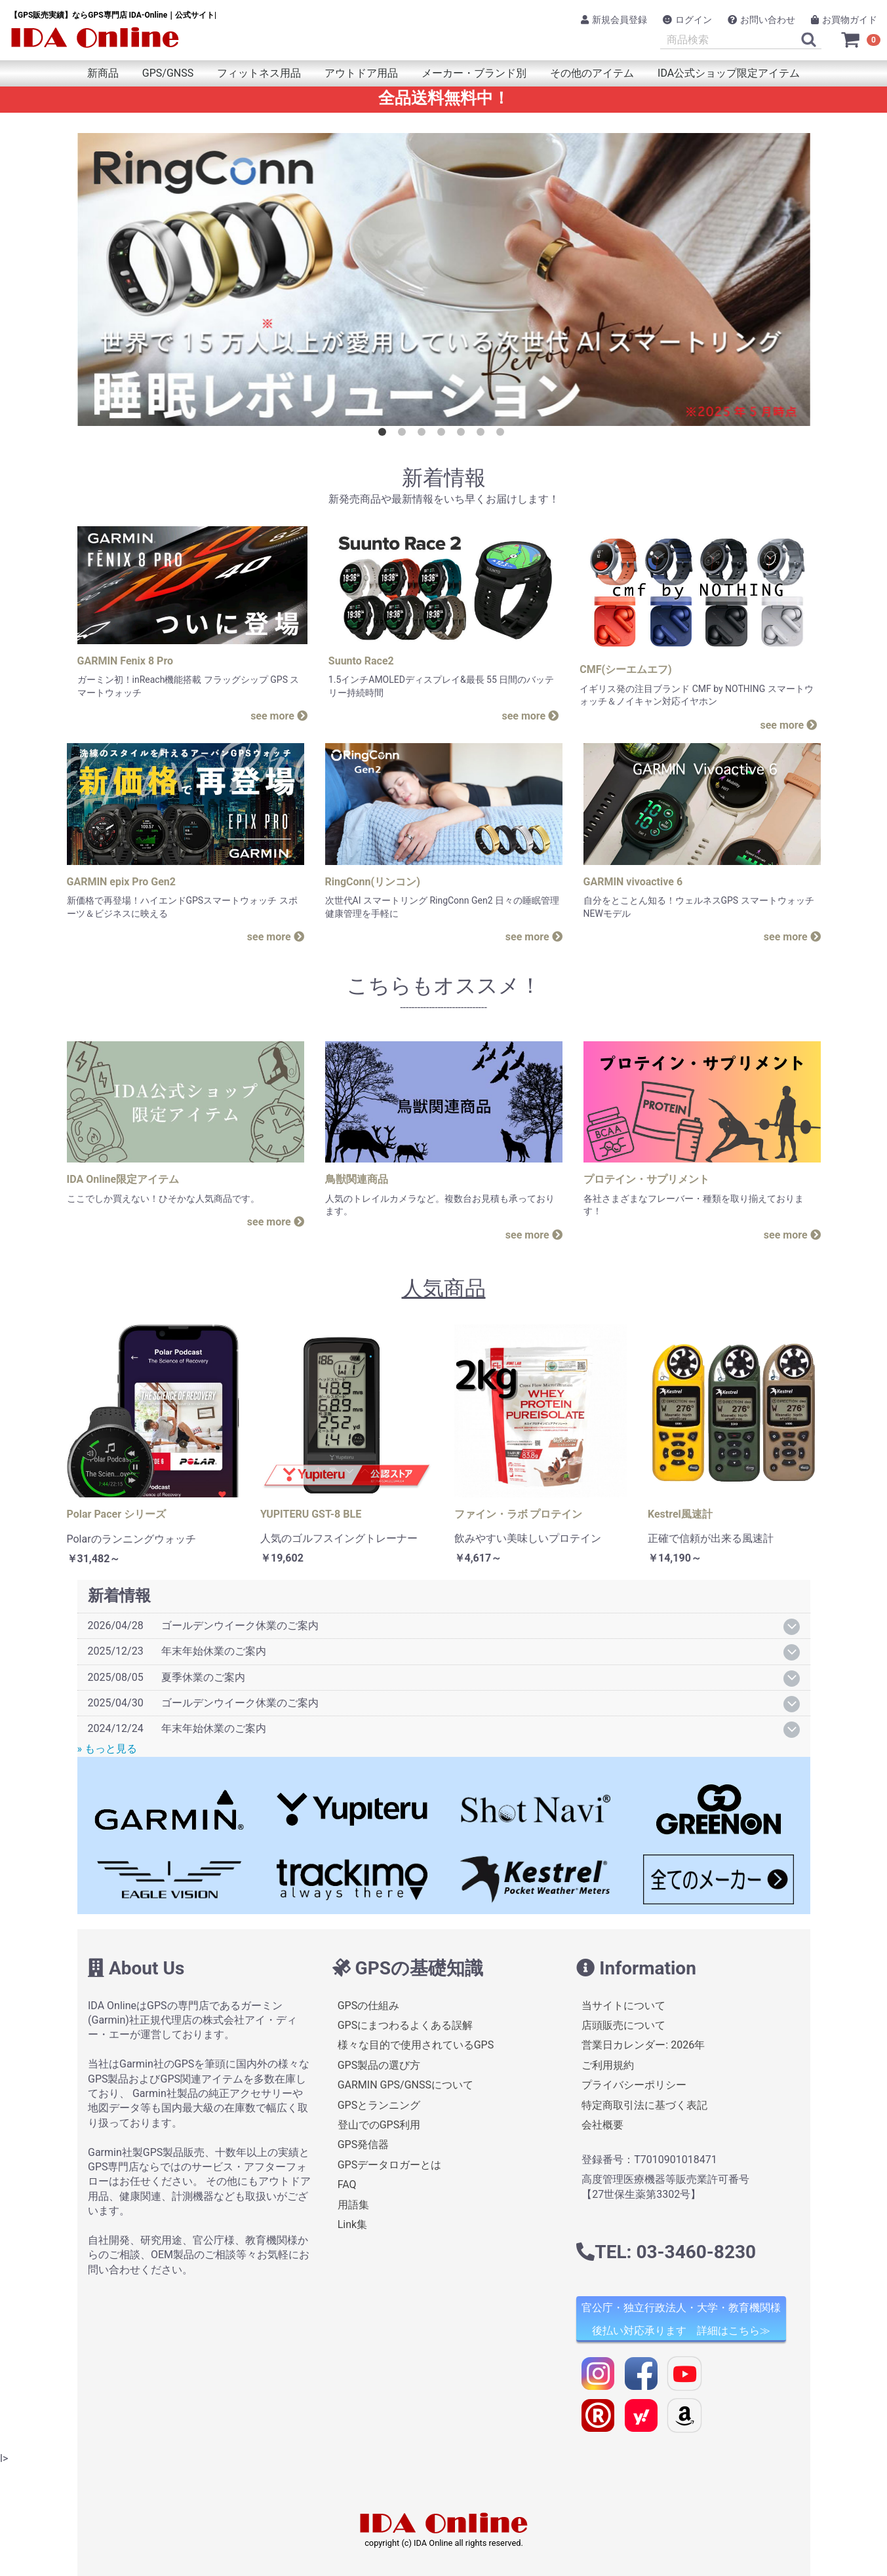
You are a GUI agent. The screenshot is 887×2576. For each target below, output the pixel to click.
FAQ (346, 2184)
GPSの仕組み (368, 2005)
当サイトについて (623, 2005)
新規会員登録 (614, 19)
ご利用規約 (607, 2065)
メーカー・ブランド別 (474, 73)
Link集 (351, 2224)
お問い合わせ (761, 19)
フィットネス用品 (259, 73)
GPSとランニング (378, 2104)
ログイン (687, 19)
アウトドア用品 (361, 73)
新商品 (103, 73)
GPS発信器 (363, 2144)
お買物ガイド (844, 19)
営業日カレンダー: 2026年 (643, 2045)
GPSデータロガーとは (389, 2165)
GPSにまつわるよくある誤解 (405, 2025)
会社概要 (602, 2125)
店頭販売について (623, 2025)
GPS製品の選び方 (378, 2065)
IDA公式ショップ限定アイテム (729, 73)
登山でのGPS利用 (378, 2125)
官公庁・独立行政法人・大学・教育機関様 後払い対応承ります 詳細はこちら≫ (681, 2319)
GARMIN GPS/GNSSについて (405, 2085)
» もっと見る (107, 1748)
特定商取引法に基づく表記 (644, 2104)
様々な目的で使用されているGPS (415, 2045)
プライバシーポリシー (633, 2085)
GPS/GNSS (167, 73)
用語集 (352, 2204)
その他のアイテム (592, 73)
